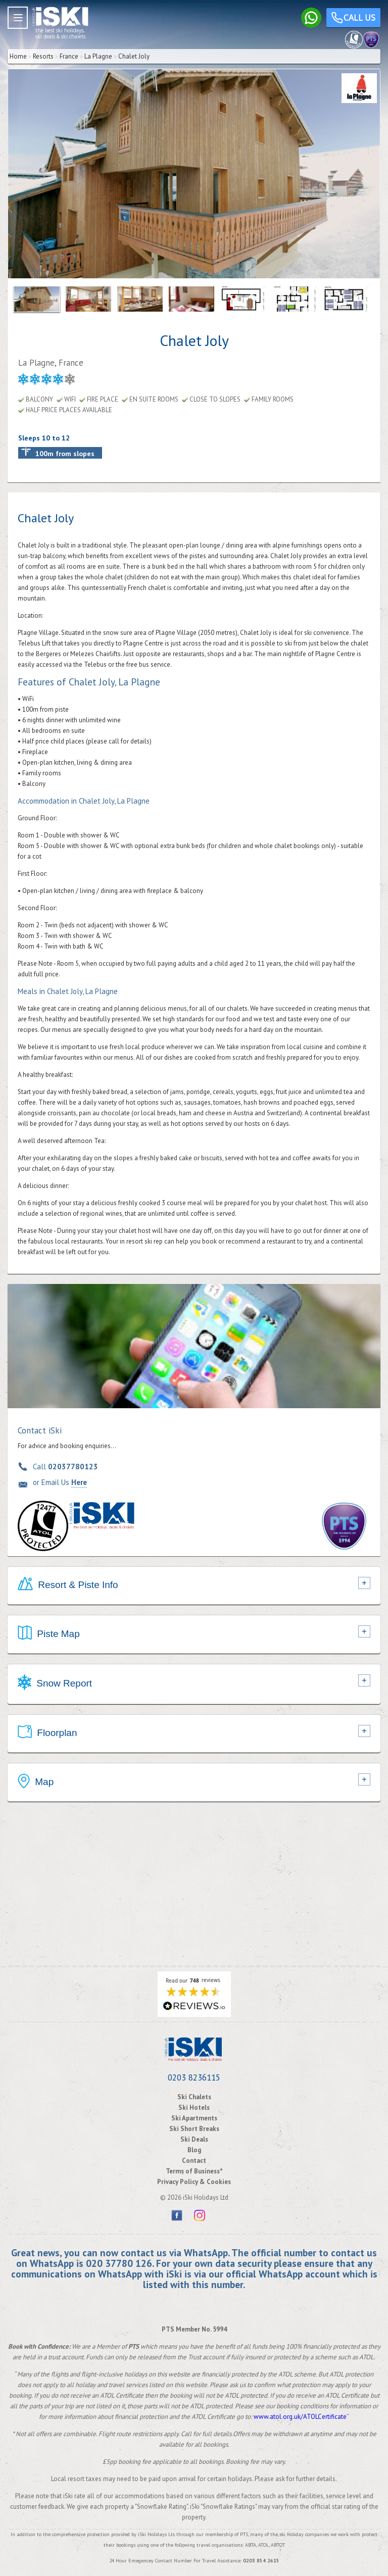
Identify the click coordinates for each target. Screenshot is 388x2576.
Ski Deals (194, 2139)
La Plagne (98, 56)
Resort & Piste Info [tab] (68, 1585)
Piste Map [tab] (49, 1634)
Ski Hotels (194, 2107)
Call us (353, 19)
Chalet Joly (134, 56)
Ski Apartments (194, 2118)
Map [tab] (36, 1782)
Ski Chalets (194, 2097)
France (69, 56)
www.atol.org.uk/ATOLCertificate (300, 2416)
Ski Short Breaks (194, 2128)
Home (18, 56)
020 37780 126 (119, 2263)
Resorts (43, 56)
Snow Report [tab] (55, 1684)
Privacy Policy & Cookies (194, 2181)
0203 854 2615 (261, 2560)
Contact (194, 2160)
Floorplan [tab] (47, 1733)
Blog (194, 2150)
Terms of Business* (194, 2171)
